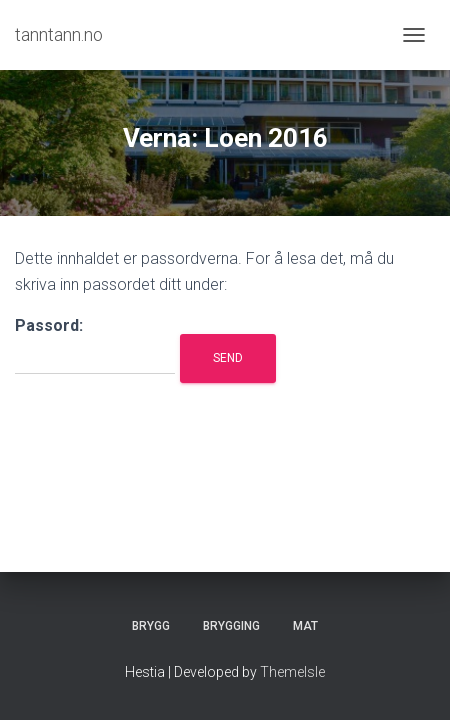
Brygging (231, 626)
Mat (305, 626)
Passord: (95, 345)
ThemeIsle (292, 672)
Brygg (151, 626)
